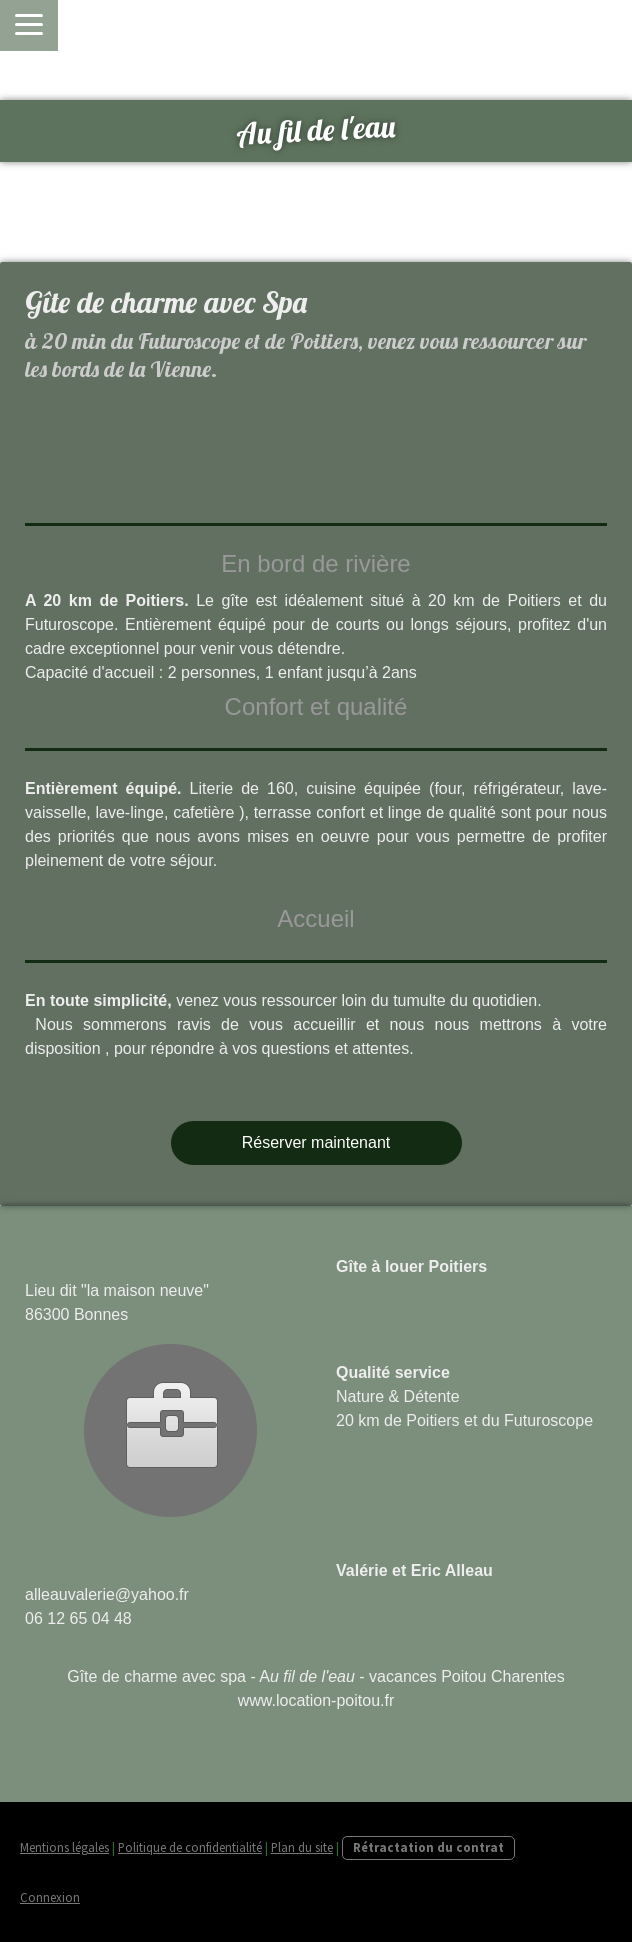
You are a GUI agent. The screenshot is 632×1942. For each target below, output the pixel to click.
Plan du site (302, 1847)
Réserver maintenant (316, 1142)
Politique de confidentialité (190, 1847)
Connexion (50, 1897)
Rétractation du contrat (428, 1847)
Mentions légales (64, 1847)
